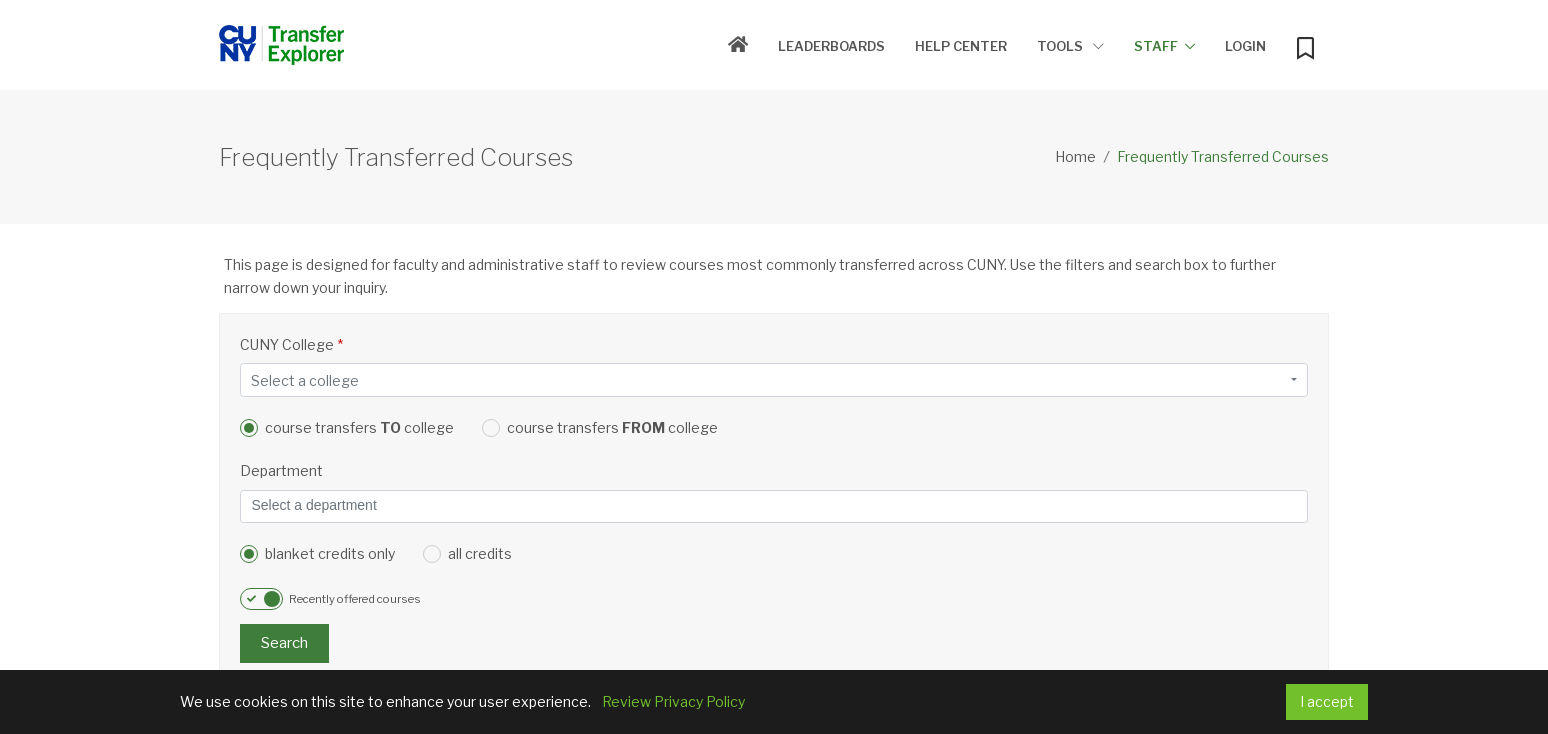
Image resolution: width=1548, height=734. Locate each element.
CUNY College (291, 344)
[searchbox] (774, 507)
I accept (1327, 701)
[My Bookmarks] (1305, 44)
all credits (467, 554)
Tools (1070, 46)
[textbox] (768, 380)
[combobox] (774, 380)
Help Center (961, 46)
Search (284, 643)
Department (281, 470)
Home (1075, 156)
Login (1245, 46)
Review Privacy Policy (673, 701)
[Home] (738, 45)
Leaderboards (831, 46)
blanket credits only (317, 554)
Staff (1156, 46)
